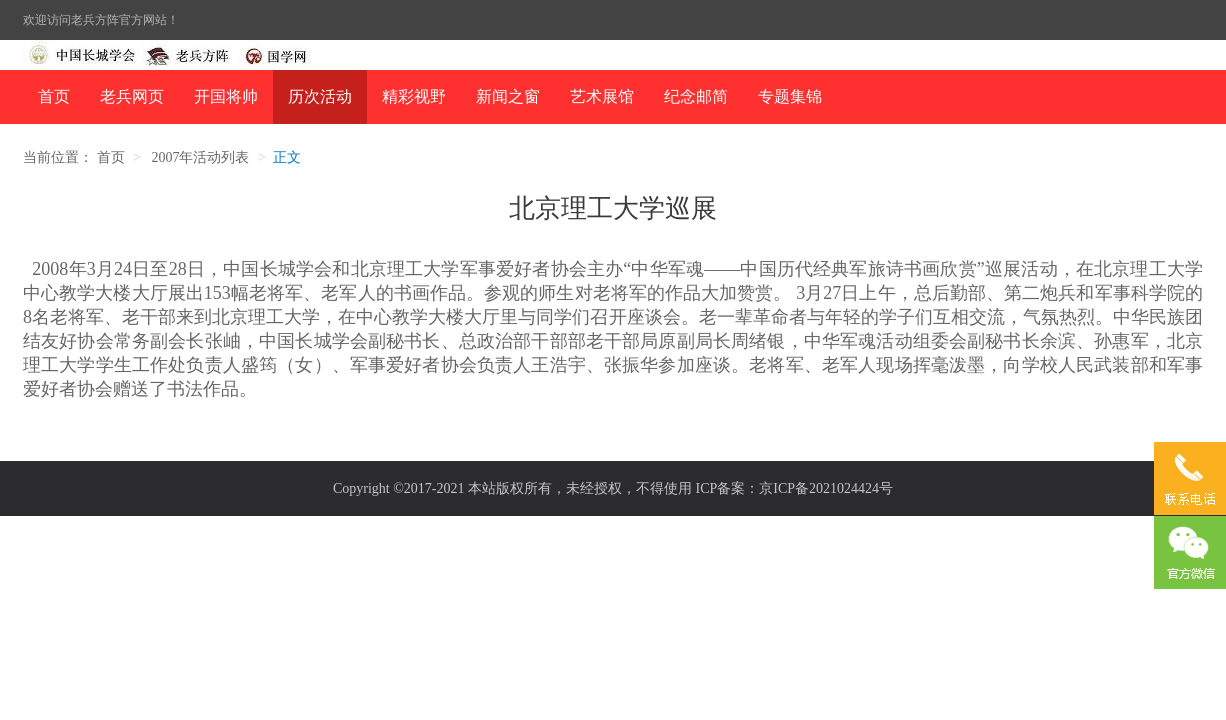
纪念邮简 (696, 96)
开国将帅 (226, 96)
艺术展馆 (602, 96)
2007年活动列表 (200, 157)
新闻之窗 (508, 96)
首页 (54, 96)
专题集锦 (790, 96)
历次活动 (320, 96)
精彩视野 (414, 96)
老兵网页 (132, 96)
